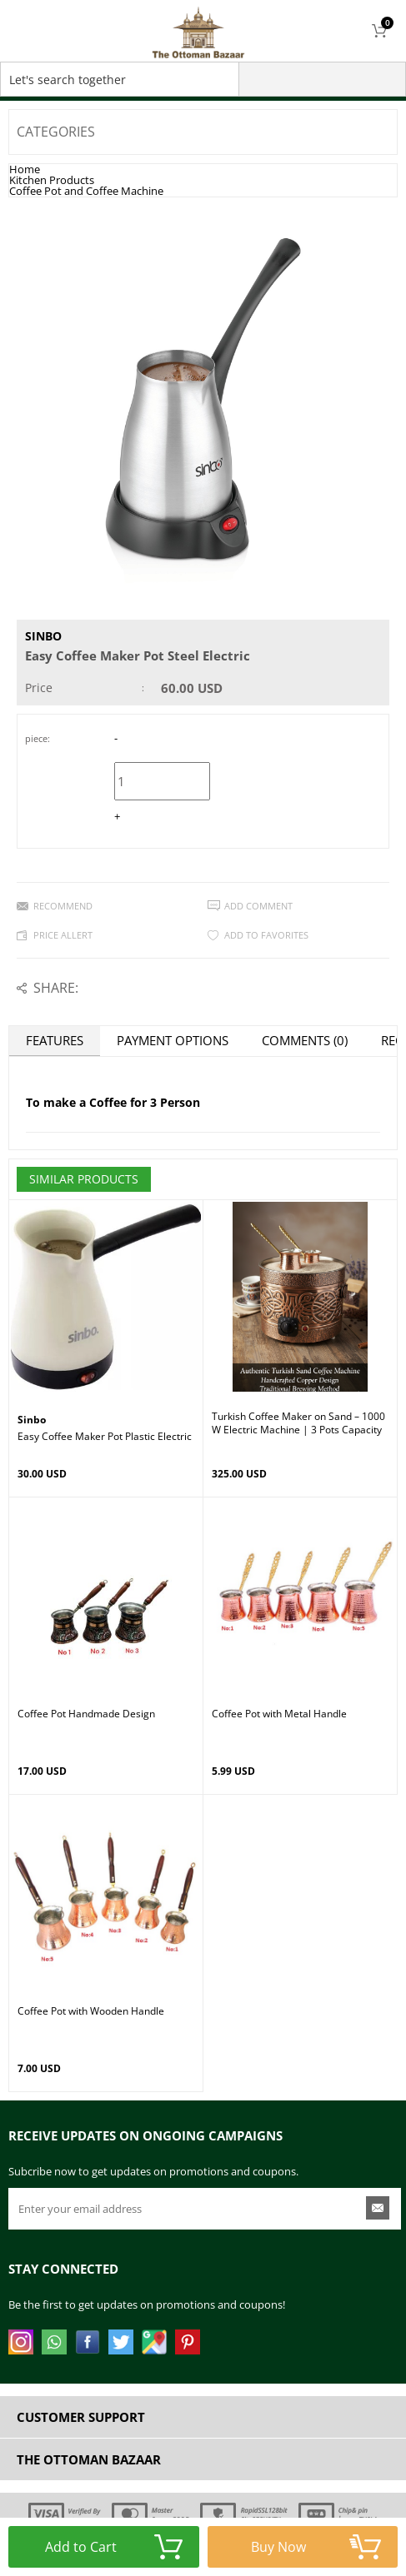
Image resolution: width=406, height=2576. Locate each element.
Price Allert (63, 935)
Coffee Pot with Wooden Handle (91, 2011)
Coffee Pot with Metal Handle (279, 1714)
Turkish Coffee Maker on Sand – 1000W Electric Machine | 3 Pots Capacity (298, 1423)
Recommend (63, 905)
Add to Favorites (266, 935)
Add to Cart (113, 2547)
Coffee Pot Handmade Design (86, 1714)
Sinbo (43, 636)
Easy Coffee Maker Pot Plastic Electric (105, 1436)
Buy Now (316, 2547)
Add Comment (258, 905)
